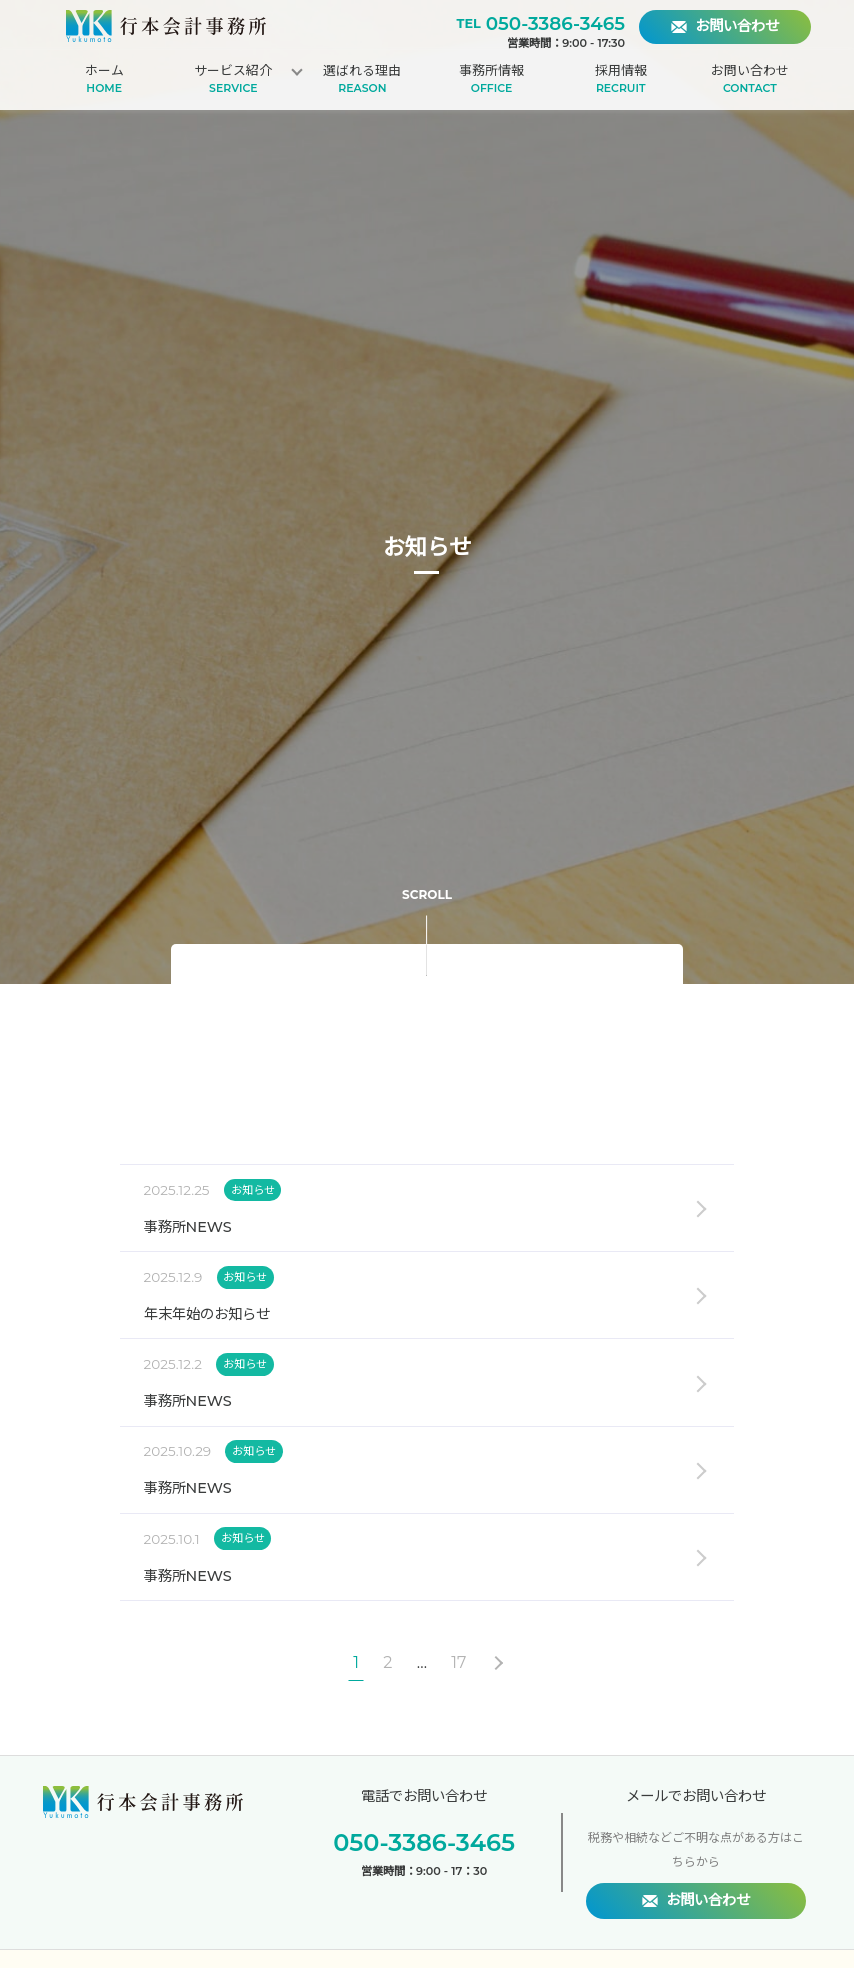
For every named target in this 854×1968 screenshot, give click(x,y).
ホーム (104, 80)
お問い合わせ (750, 80)
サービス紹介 (233, 80)
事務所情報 (492, 80)
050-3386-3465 (555, 23)
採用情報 (621, 80)
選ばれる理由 (363, 80)
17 (458, 1662)
